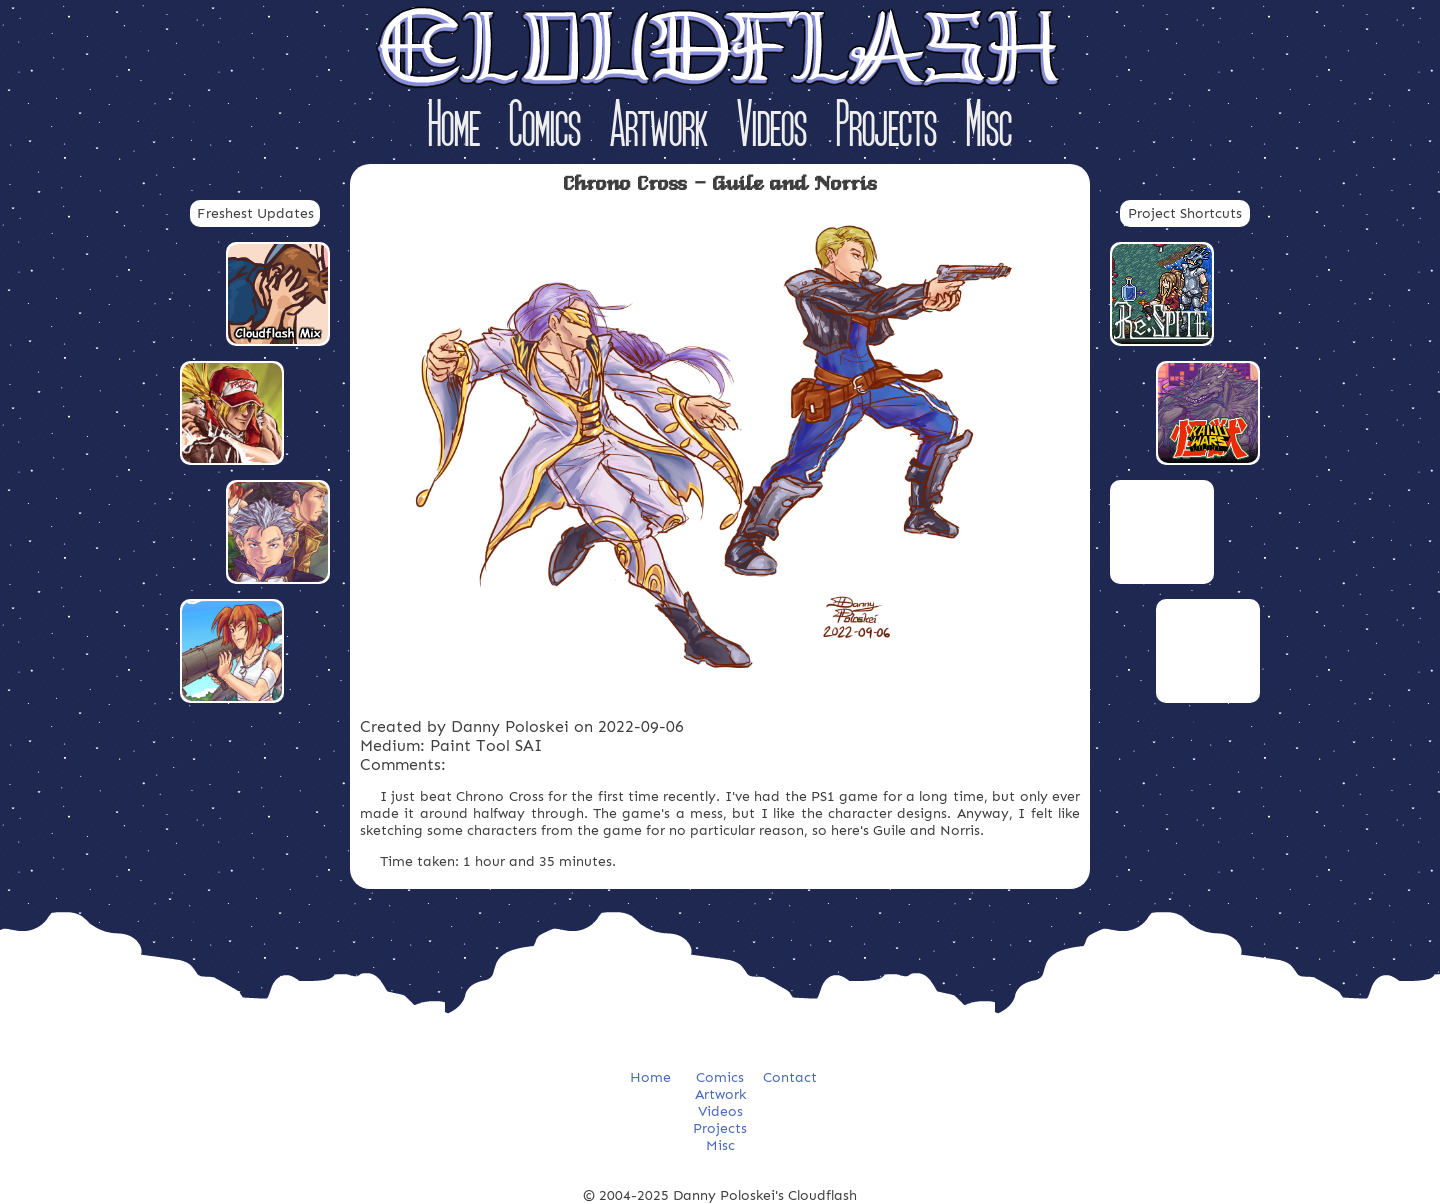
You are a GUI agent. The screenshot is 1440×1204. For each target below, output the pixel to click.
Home (454, 128)
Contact (790, 1077)
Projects (886, 128)
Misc (989, 128)
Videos (772, 128)
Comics (545, 128)
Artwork (659, 128)
